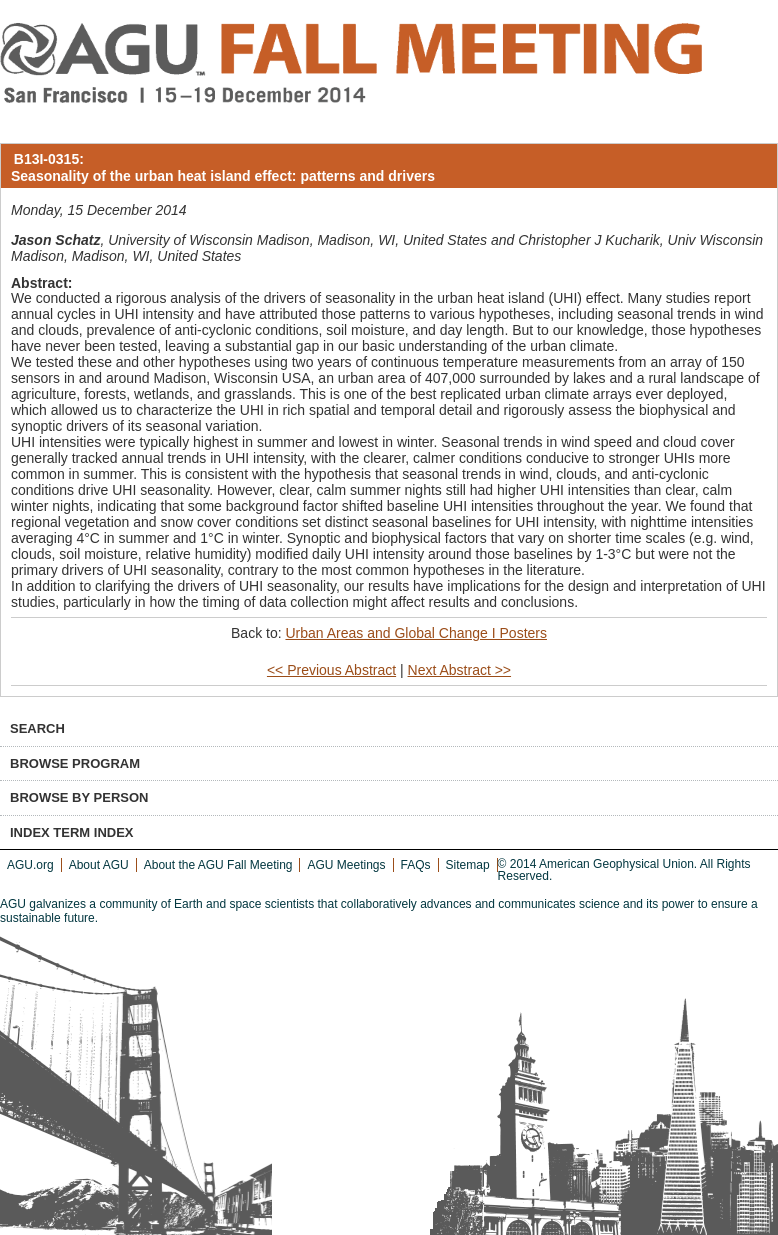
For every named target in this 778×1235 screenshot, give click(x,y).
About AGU (99, 865)
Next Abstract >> (460, 670)
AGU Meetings (346, 865)
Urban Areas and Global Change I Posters (416, 633)
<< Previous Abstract (331, 670)
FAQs (416, 865)
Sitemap (468, 865)
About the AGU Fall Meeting (218, 865)
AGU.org (30, 865)
